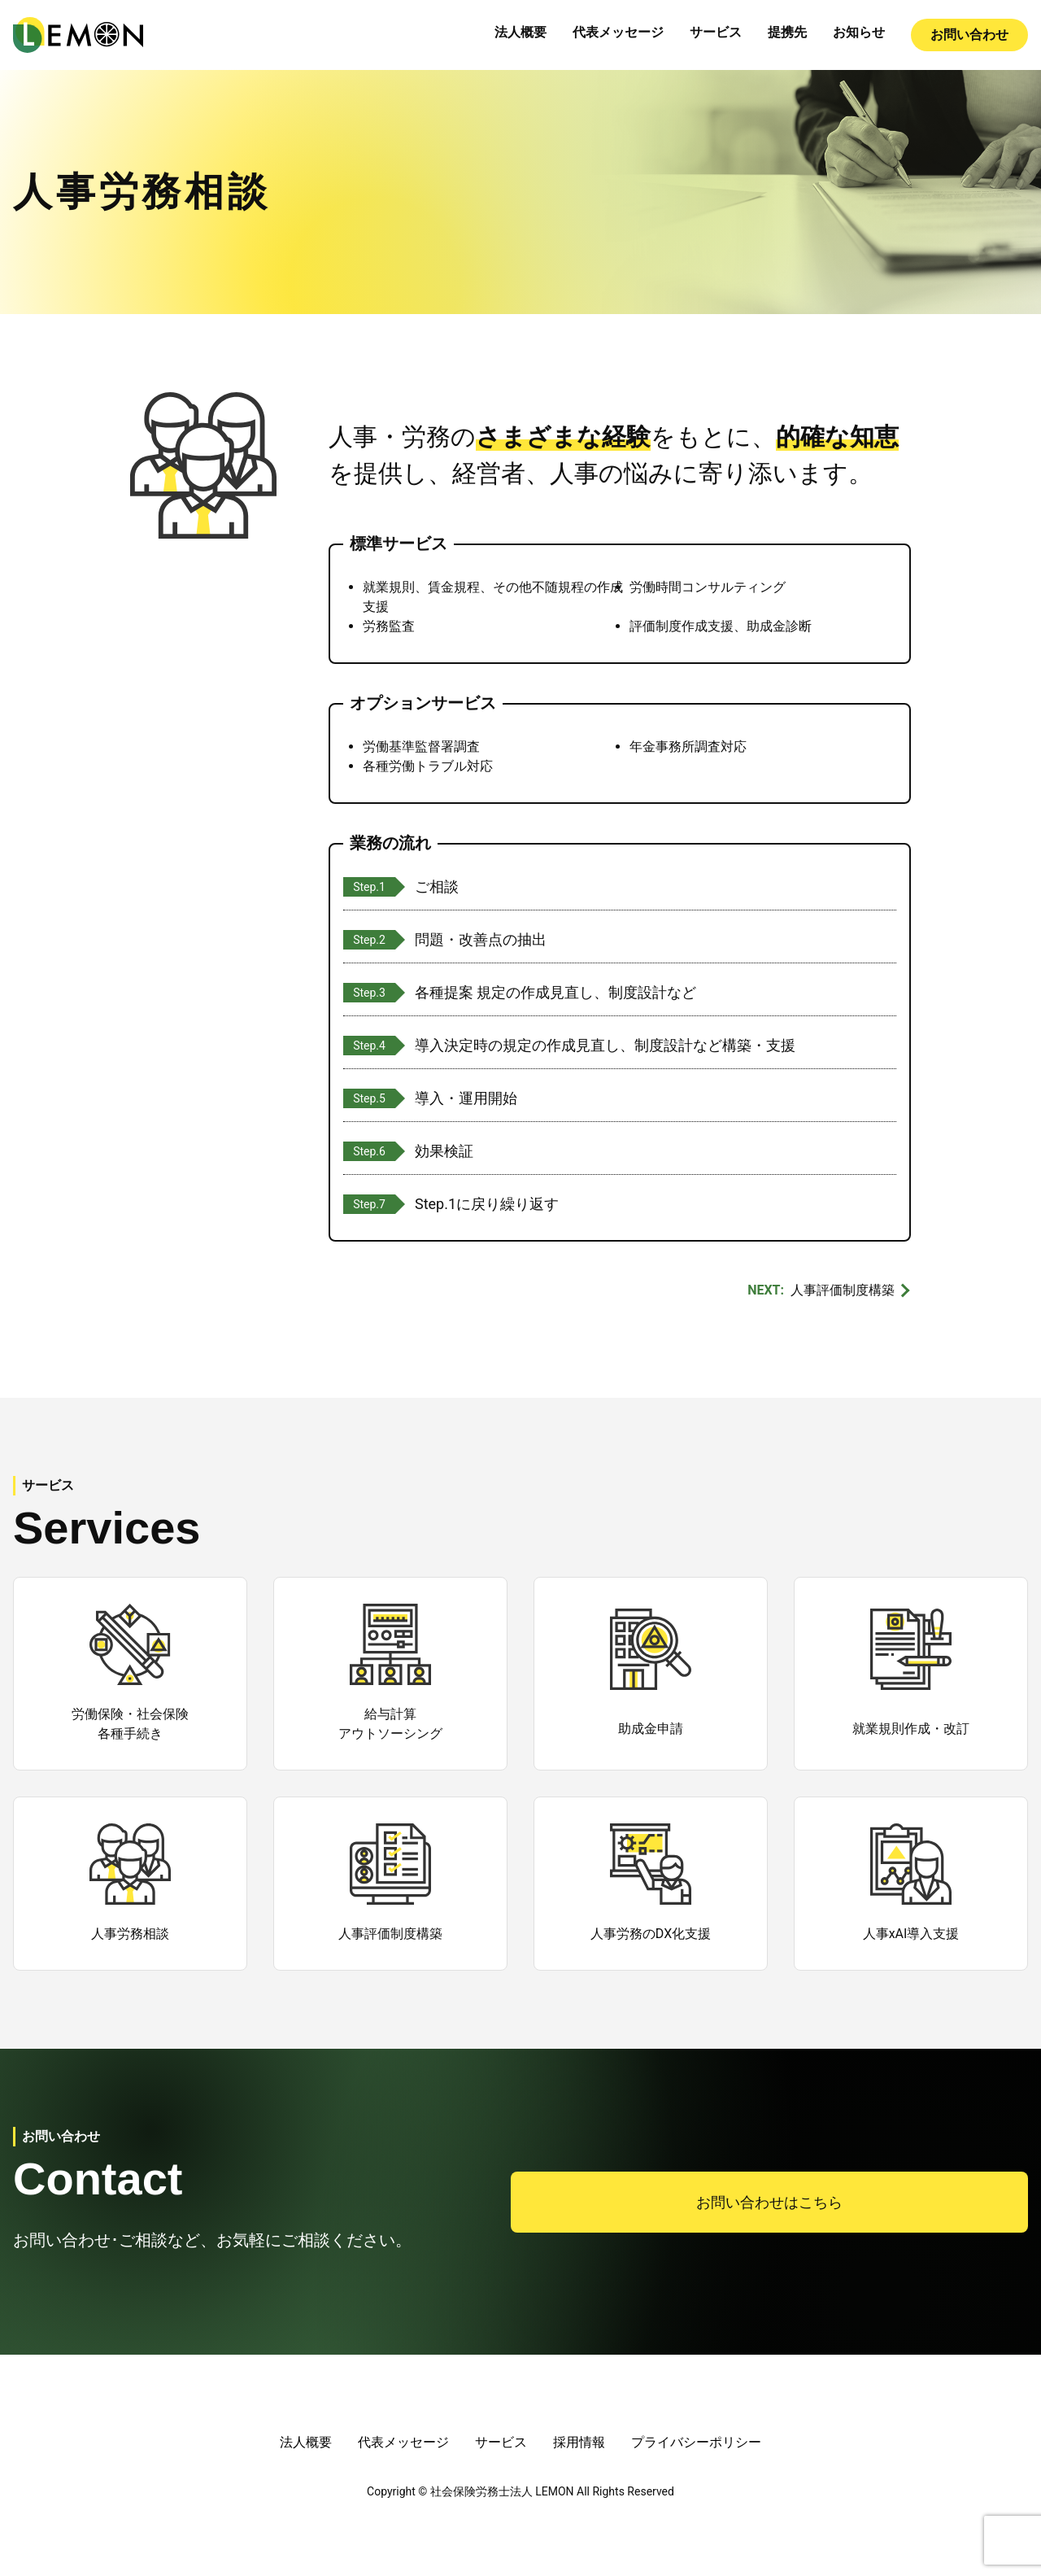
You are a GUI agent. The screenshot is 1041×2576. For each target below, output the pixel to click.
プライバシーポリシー (696, 2442)
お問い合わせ (969, 34)
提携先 (787, 32)
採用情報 (579, 2442)
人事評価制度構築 (843, 1290)
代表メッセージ (618, 32)
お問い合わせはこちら (769, 2202)
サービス (716, 32)
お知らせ (859, 32)
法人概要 (520, 32)
